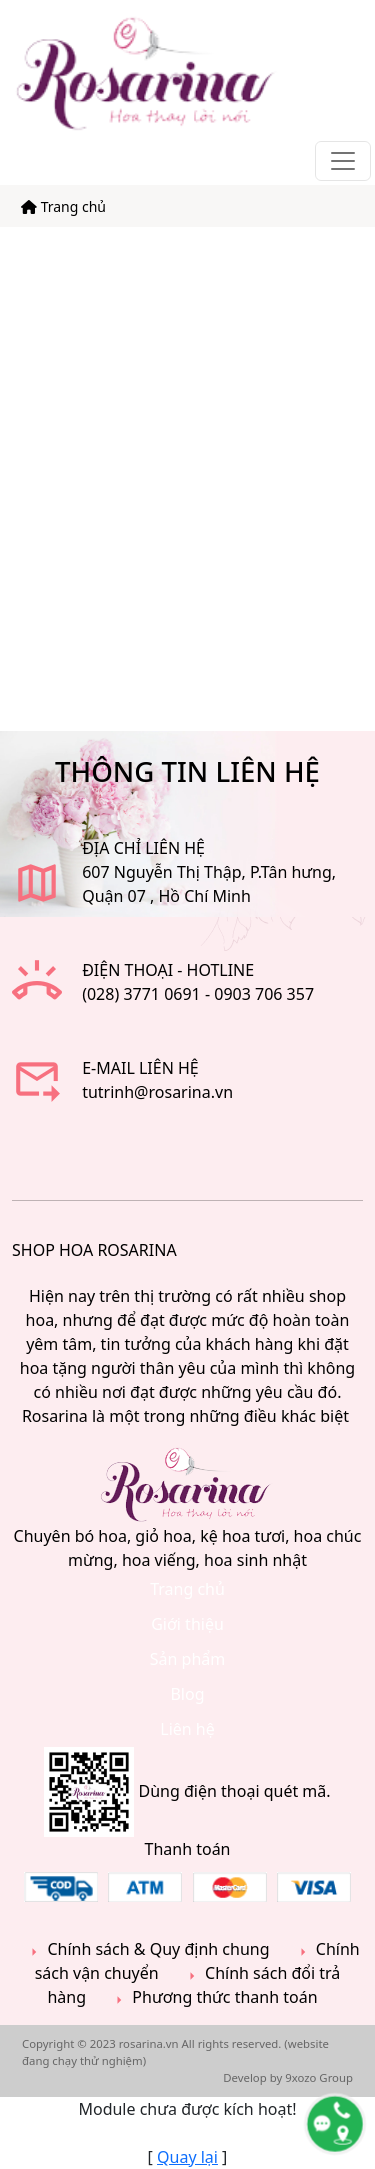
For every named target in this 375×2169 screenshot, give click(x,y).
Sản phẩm (187, 1659)
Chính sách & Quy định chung (147, 1949)
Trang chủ (63, 206)
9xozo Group (319, 2077)
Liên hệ (187, 1729)
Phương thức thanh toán (213, 1997)
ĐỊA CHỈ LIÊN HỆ (143, 848)
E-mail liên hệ (140, 1068)
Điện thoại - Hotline (168, 970)
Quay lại (187, 2157)
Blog (187, 1694)
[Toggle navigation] (343, 161)
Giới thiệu (187, 1624)
